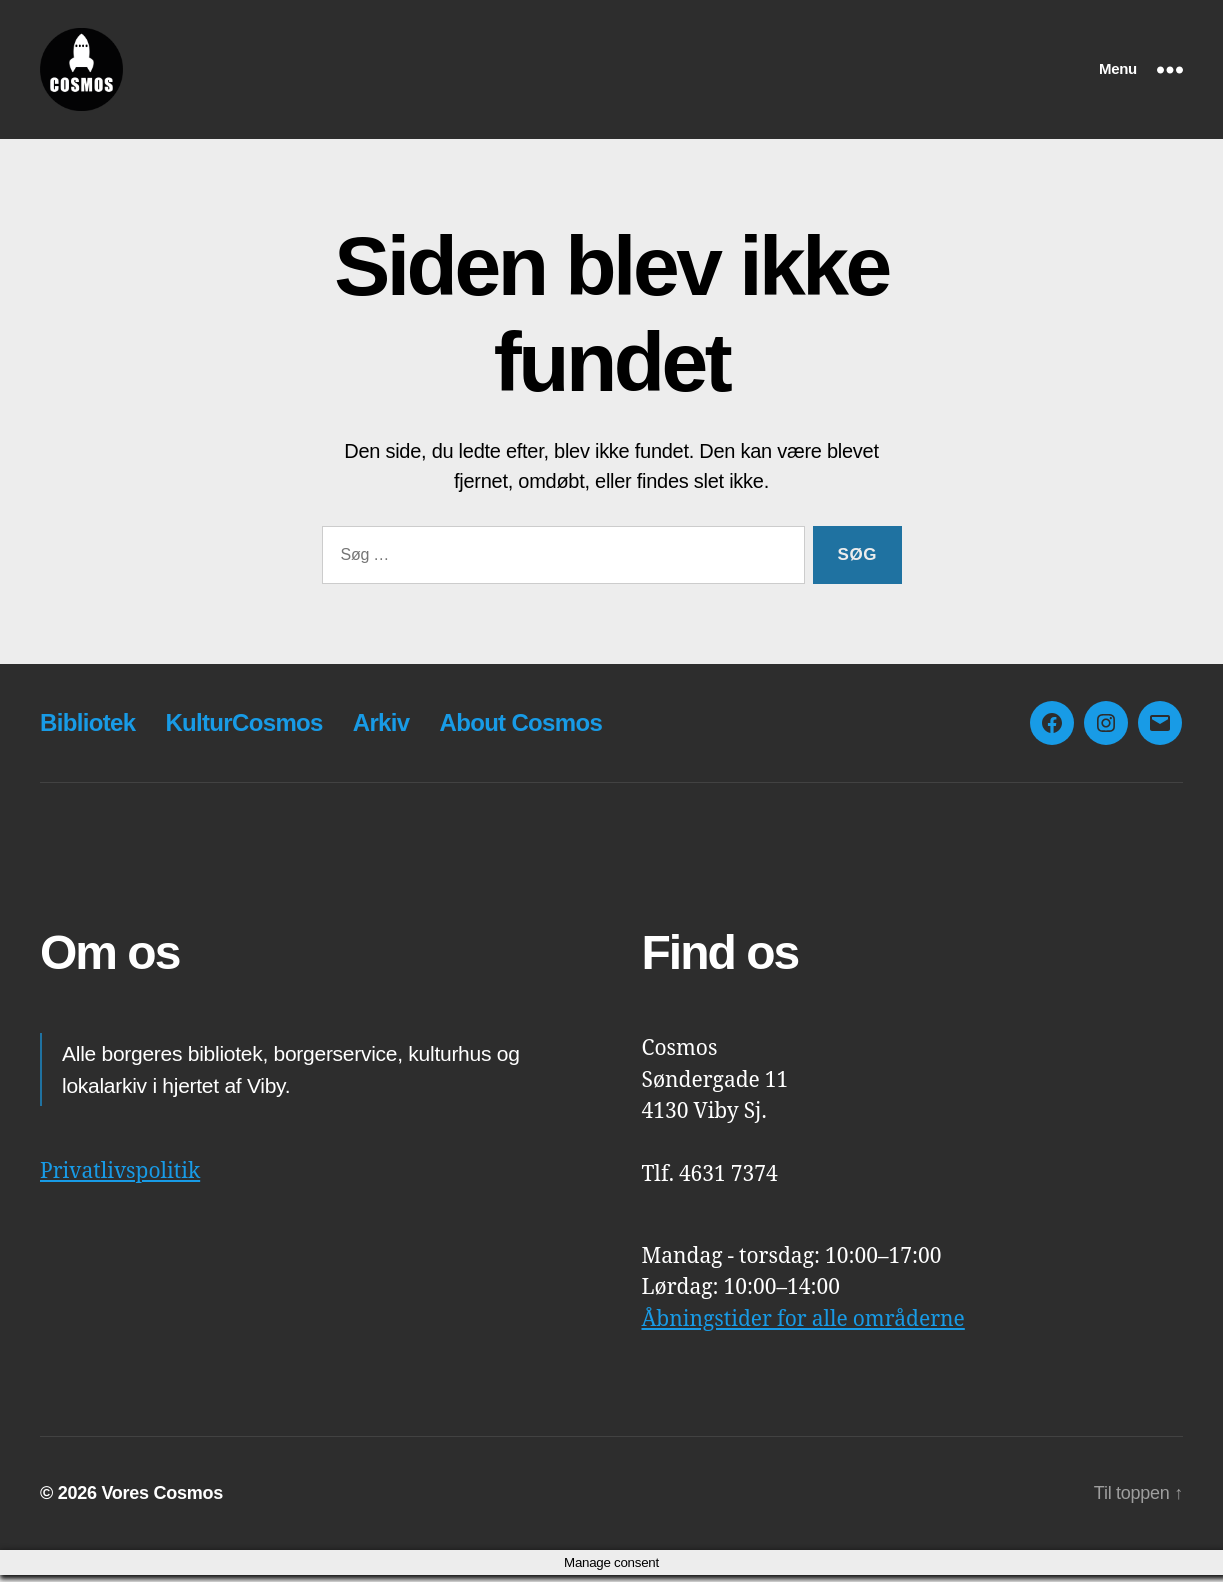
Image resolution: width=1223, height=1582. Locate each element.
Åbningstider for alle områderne (803, 1325)
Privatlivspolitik (120, 1178)
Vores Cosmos (161, 1500)
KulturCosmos (243, 729)
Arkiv (381, 729)
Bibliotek (87, 729)
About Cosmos (520, 729)
